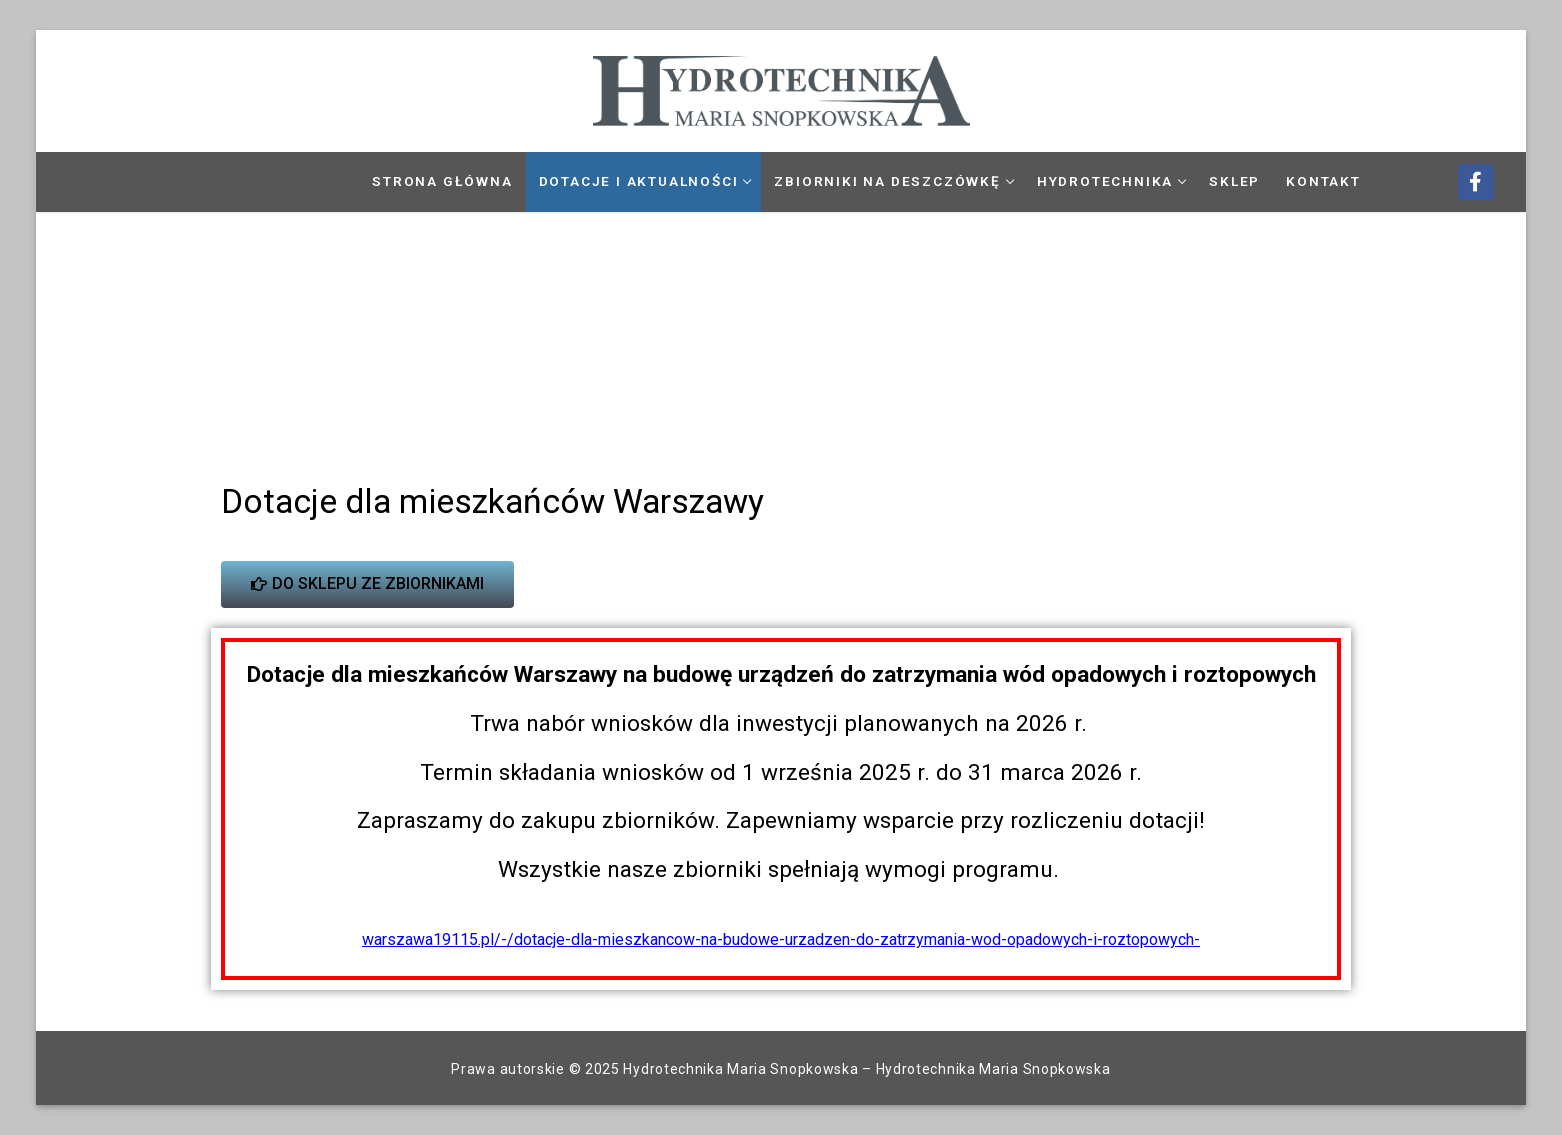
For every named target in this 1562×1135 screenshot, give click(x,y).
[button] (58, 337)
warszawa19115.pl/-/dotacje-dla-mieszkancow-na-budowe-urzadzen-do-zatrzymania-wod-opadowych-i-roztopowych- (781, 939)
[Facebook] (1476, 182)
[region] (781, 337)
